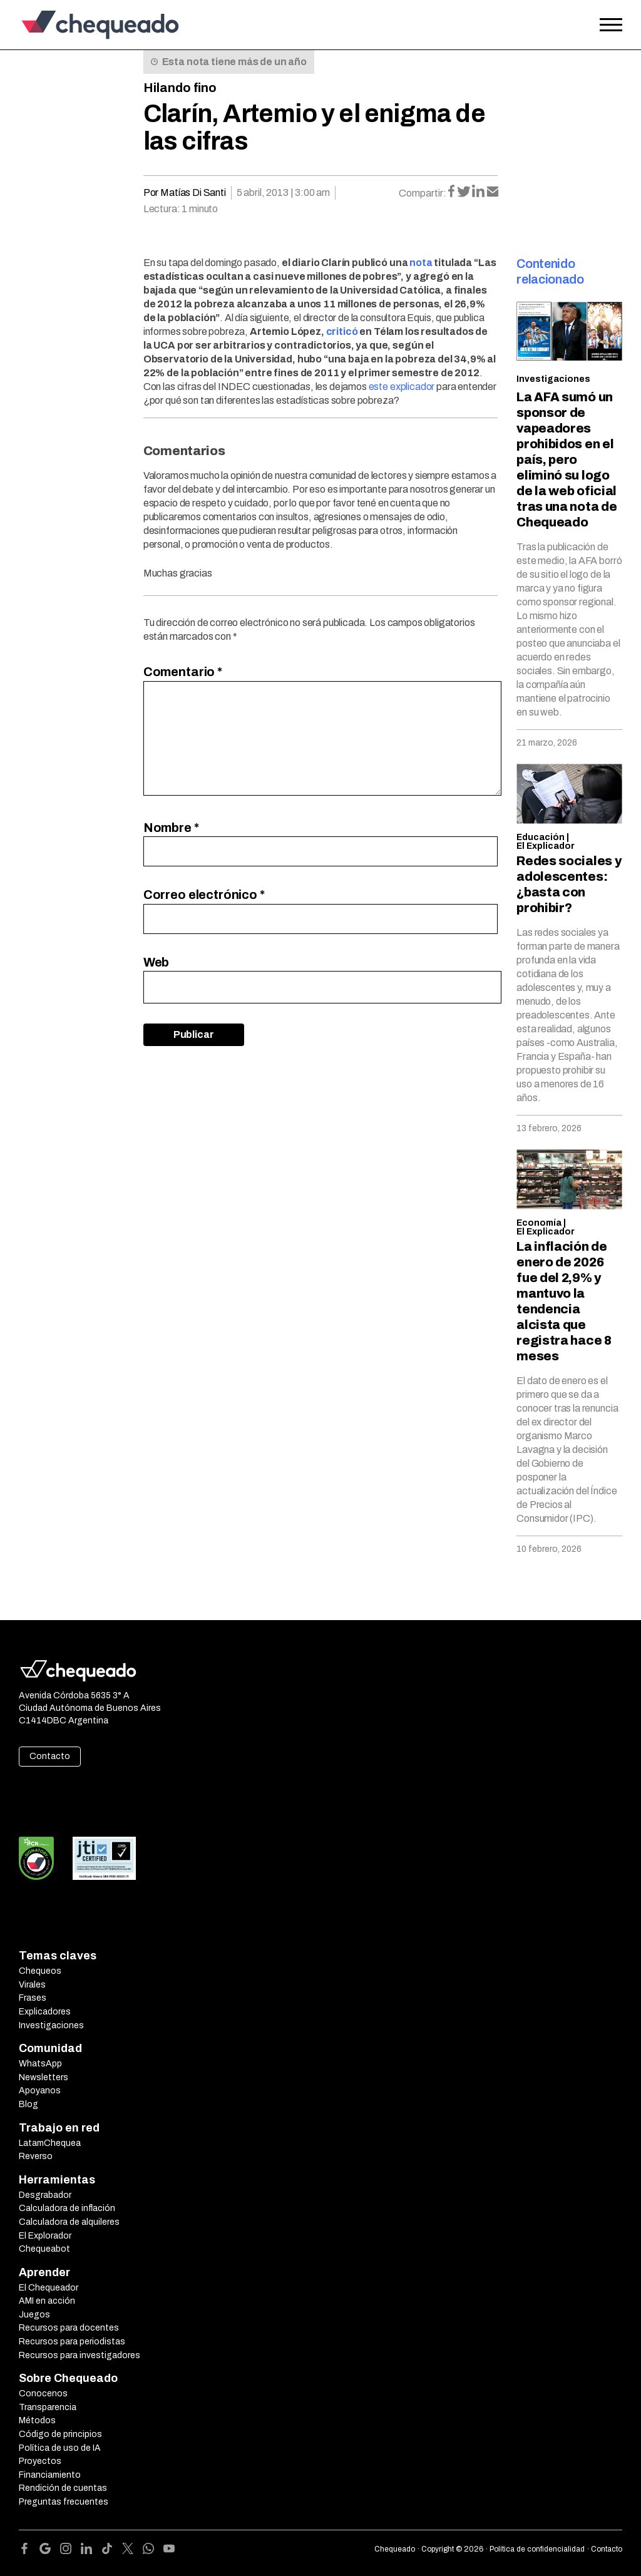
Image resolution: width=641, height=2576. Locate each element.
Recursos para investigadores (79, 2355)
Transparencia (47, 2407)
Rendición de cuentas (63, 2488)
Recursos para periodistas (72, 2341)
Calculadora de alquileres (69, 2222)
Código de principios (60, 2434)
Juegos (34, 2314)
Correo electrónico (204, 894)
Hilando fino (180, 88)
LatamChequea (50, 2143)
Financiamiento (50, 2475)
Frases (32, 1998)
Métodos (37, 2420)
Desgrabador (45, 2195)
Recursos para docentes (69, 2327)
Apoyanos (40, 2090)
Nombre (171, 827)
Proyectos (40, 2461)
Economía (539, 1223)
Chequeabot (44, 2249)
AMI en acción (47, 2301)
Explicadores (45, 2011)
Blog (28, 2104)
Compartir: (422, 193)
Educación (540, 837)
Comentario (182, 672)
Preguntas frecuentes (63, 2502)
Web (156, 962)
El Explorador (45, 2235)
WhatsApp (40, 2063)
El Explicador (545, 846)
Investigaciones (553, 379)
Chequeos (40, 1971)
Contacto (49, 1756)
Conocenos (43, 2393)
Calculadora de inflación (67, 2208)
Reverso (36, 2156)
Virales (32, 1984)
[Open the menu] (611, 25)
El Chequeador (48, 2287)
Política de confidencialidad (537, 2549)
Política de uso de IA (60, 2448)
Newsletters (43, 2077)
